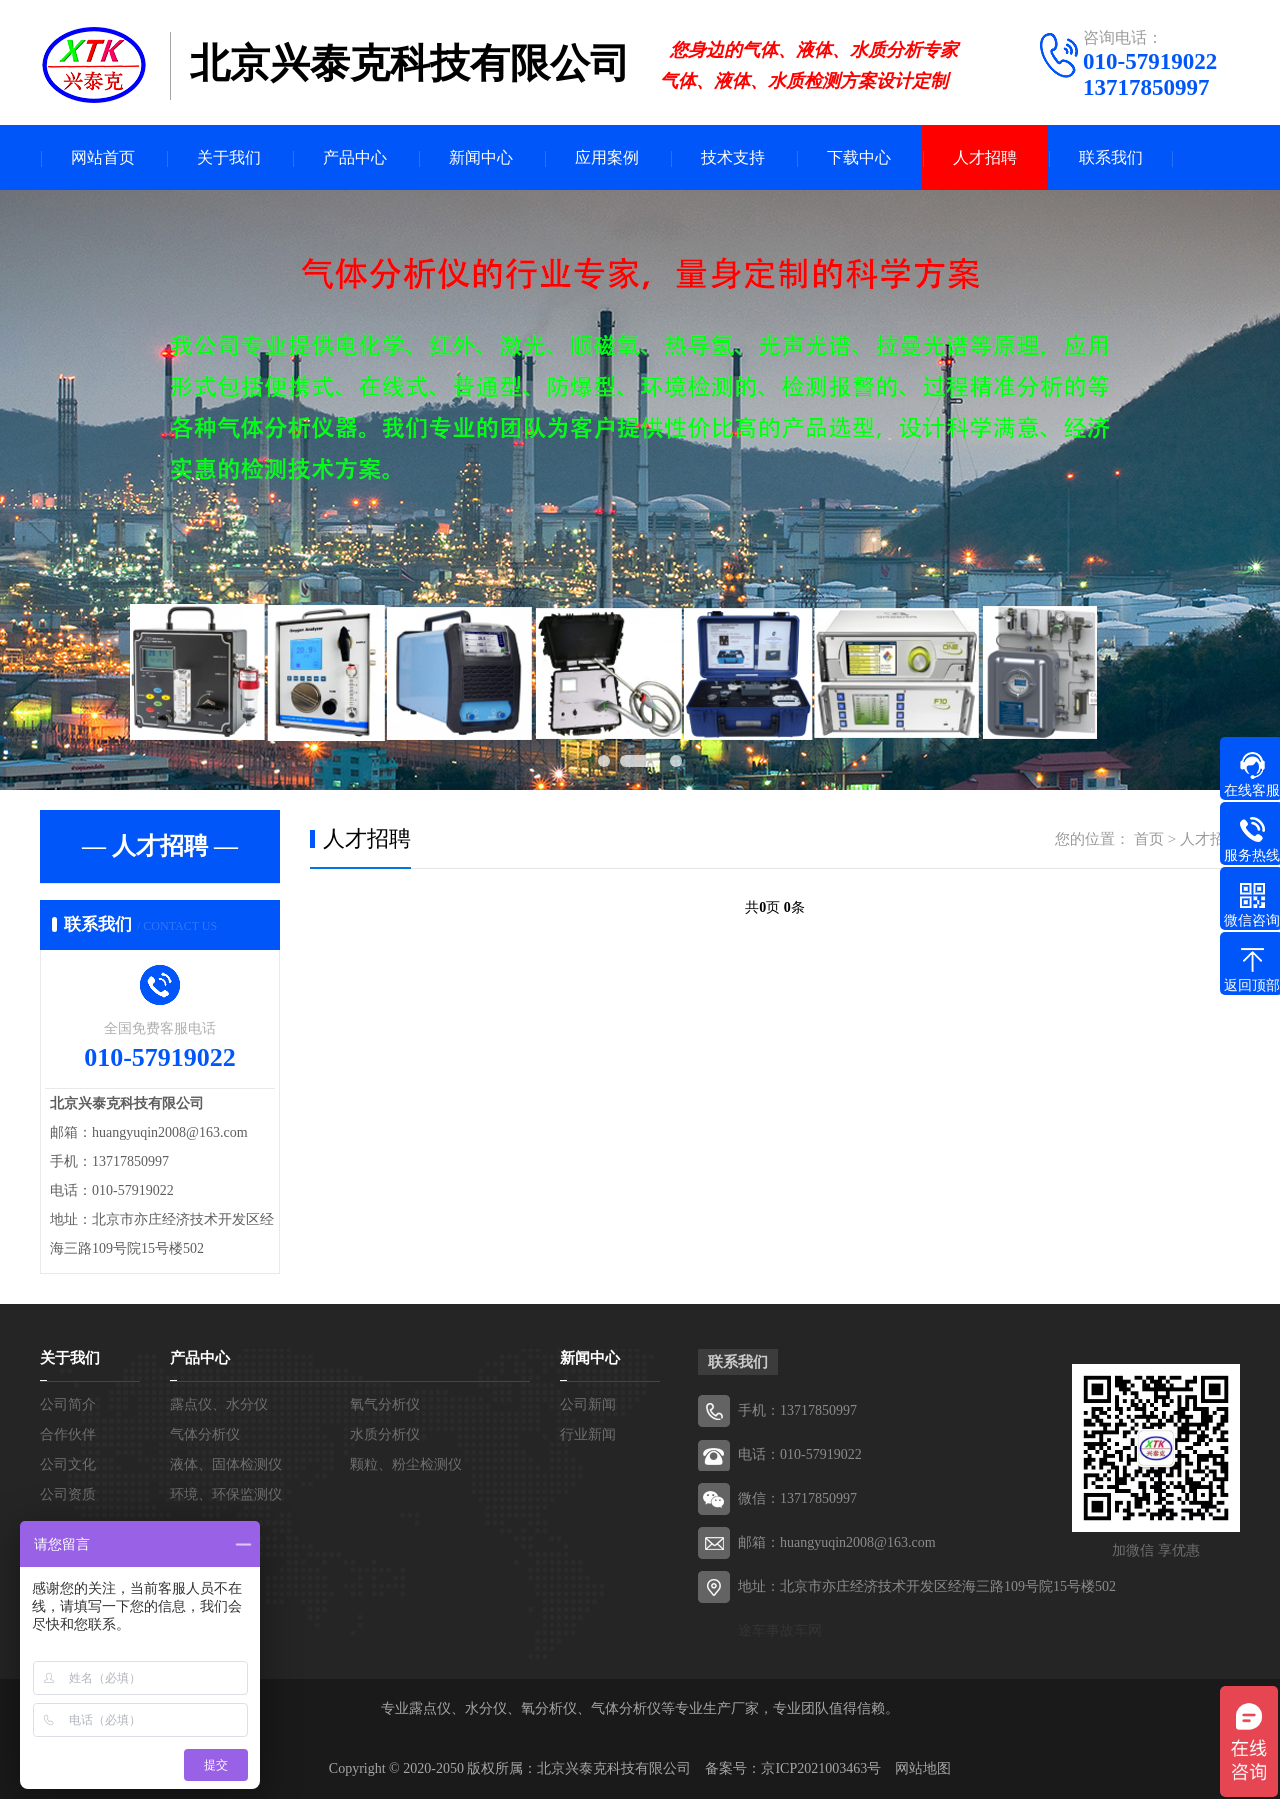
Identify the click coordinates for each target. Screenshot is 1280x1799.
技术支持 (733, 157)
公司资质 (68, 1494)
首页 (1149, 839)
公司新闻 (588, 1404)
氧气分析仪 (385, 1404)
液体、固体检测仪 (226, 1464)
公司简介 (68, 1404)
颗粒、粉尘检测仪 (406, 1464)
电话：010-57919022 (800, 1454)
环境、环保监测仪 (226, 1494)
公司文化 (68, 1464)
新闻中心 (481, 157)
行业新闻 (588, 1434)
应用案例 (607, 157)
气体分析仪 (205, 1434)
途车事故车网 (780, 1630)
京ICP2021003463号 (821, 1768)
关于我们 (229, 157)
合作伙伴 (68, 1434)
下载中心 (859, 157)
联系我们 (1111, 157)
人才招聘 (985, 157)
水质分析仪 (385, 1434)
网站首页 (103, 157)
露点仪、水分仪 (219, 1404)
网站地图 (923, 1768)
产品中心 (355, 157)
